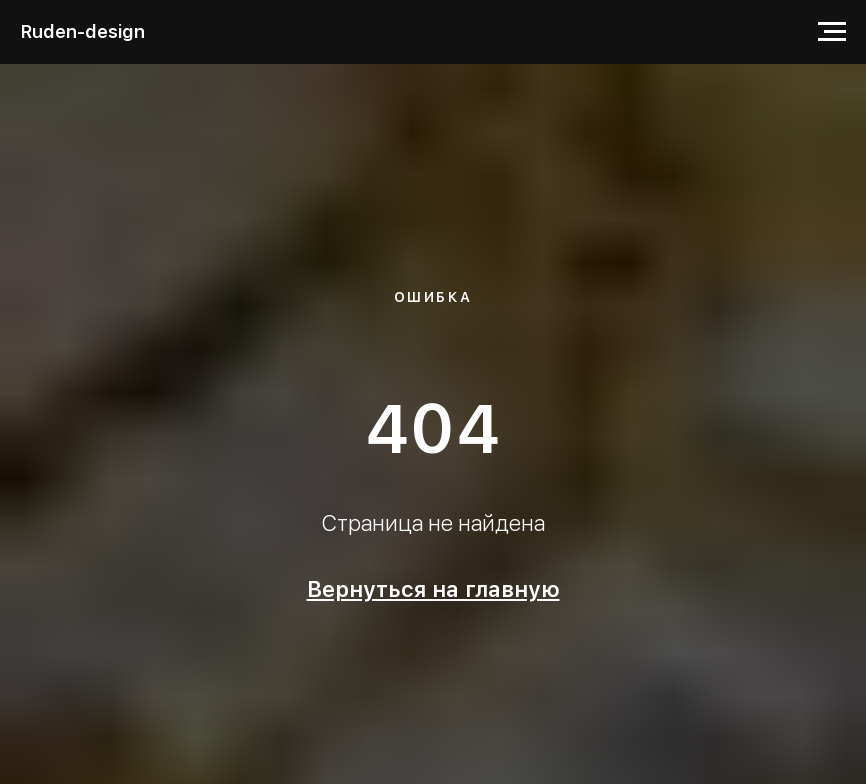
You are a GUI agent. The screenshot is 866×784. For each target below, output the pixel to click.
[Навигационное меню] (832, 32)
